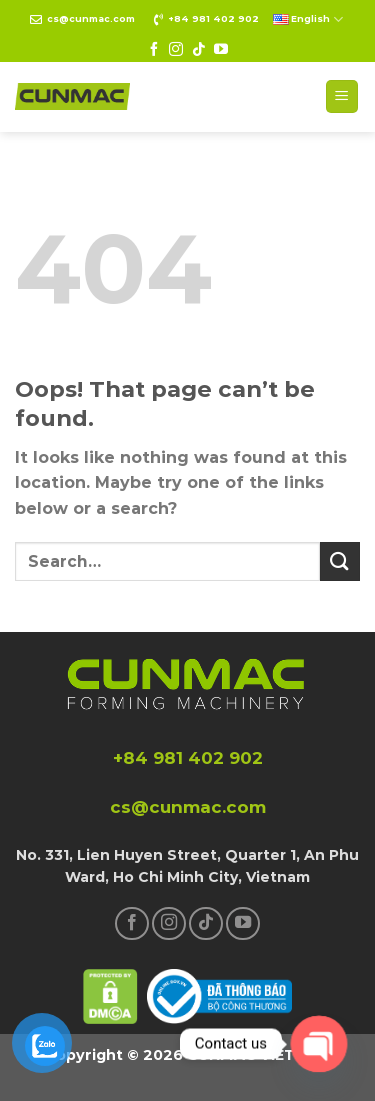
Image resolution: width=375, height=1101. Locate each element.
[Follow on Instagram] (176, 50)
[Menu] (342, 96)
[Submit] (340, 561)
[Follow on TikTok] (199, 50)
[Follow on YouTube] (221, 50)
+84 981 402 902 (213, 18)
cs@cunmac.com (91, 18)
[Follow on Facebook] (154, 50)
